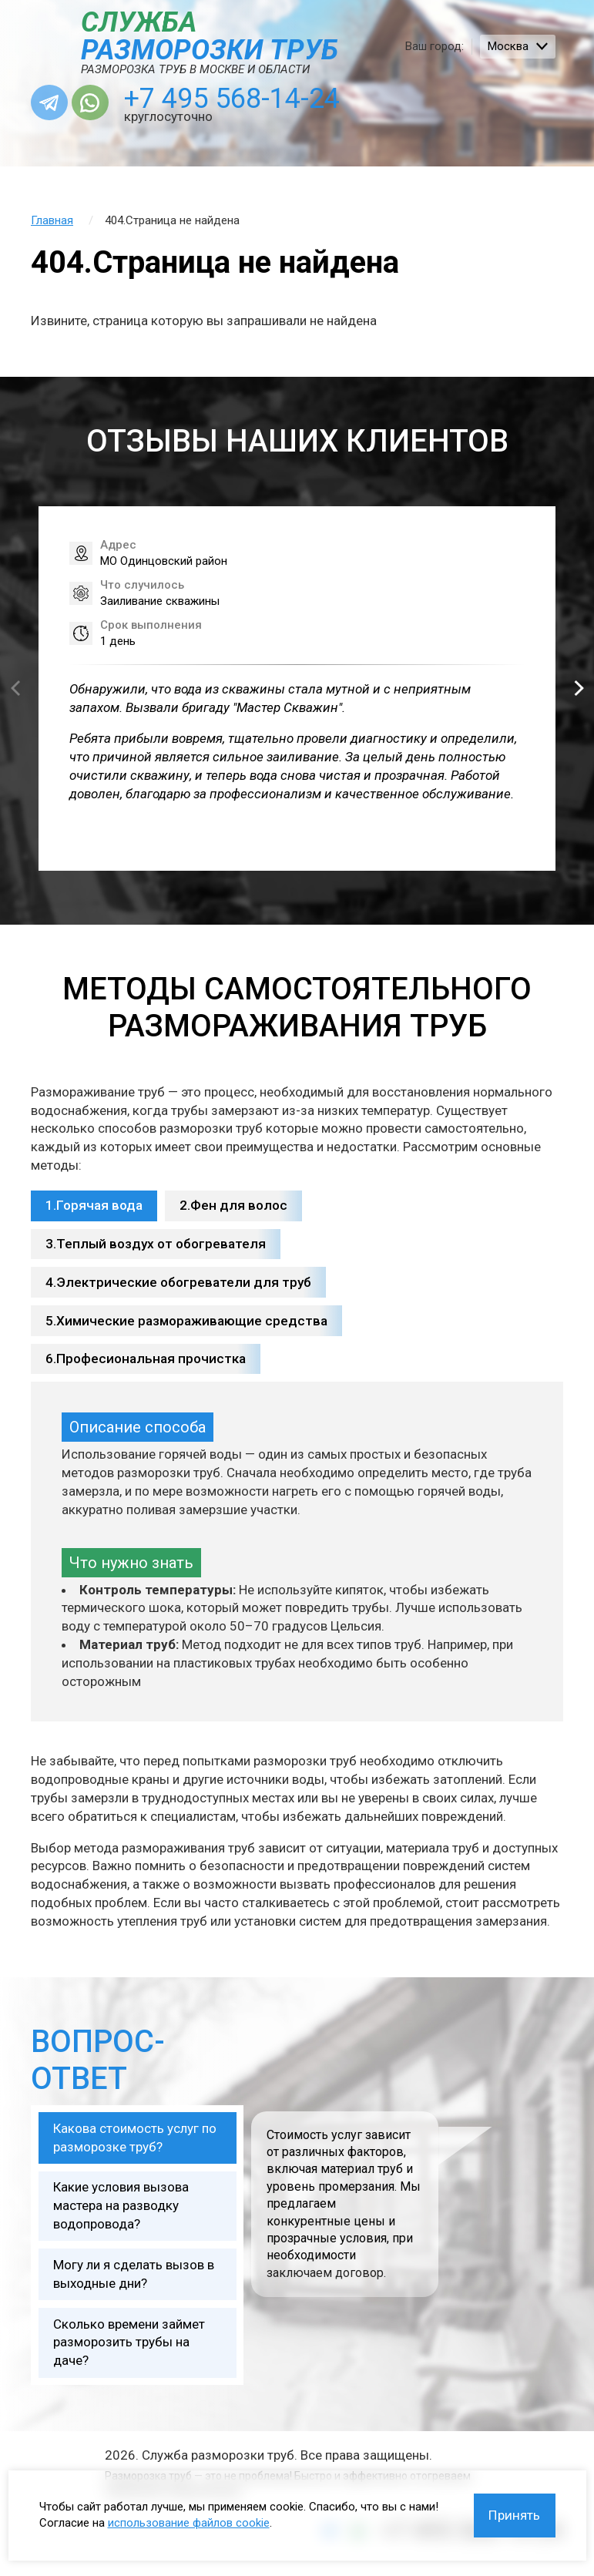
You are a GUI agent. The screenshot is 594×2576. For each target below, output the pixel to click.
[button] (578, 691)
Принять (513, 2514)
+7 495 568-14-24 (235, 100)
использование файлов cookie (189, 2522)
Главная (52, 223)
